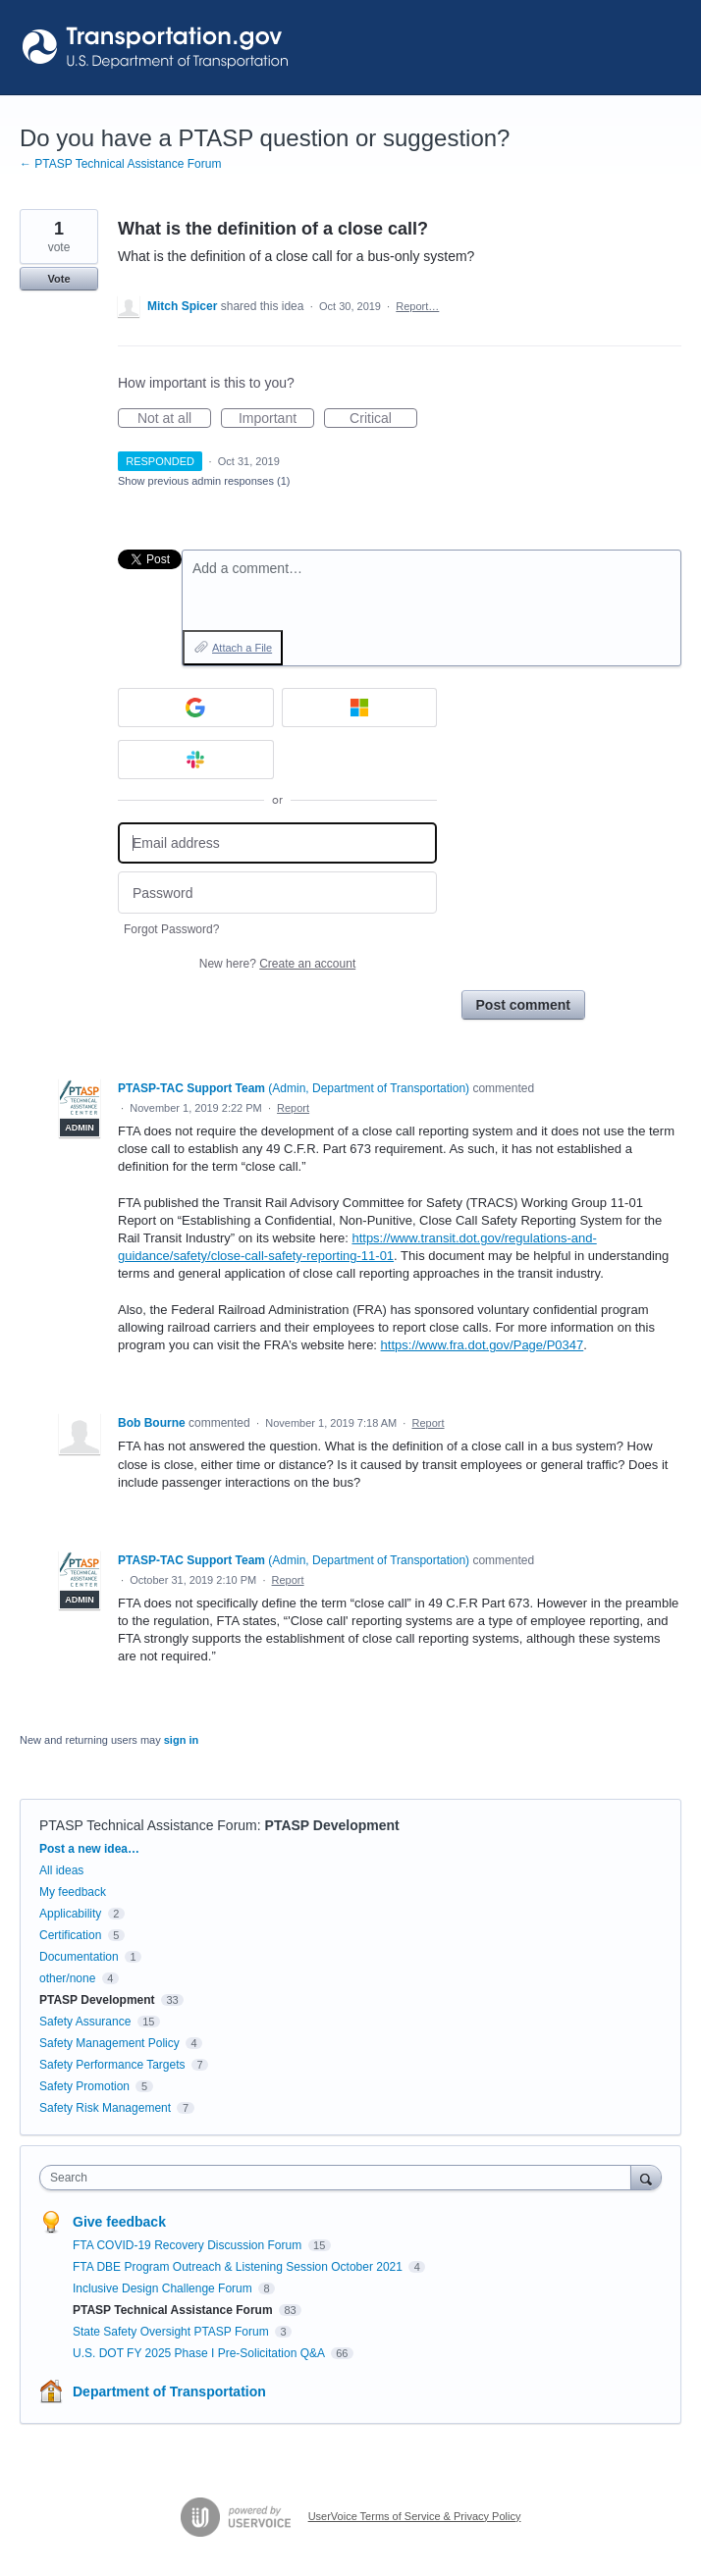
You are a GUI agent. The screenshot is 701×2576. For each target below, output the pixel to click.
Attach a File (242, 648)
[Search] (646, 2177)
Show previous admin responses (204, 481)
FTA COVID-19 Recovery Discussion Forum (189, 2245)
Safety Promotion (84, 2086)
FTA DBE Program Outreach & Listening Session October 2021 (239, 2267)
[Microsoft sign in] (360, 707)
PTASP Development (332, 1825)
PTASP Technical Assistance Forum (148, 1825)
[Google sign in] (196, 707)
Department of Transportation (169, 2391)
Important (276, 419)
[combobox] (339, 2177)
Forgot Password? (171, 929)
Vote (58, 279)
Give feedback (119, 2222)
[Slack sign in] (196, 759)
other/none (67, 1978)
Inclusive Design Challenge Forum (164, 2288)
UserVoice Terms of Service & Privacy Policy (414, 2516)
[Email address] (277, 843)
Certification (70, 1935)
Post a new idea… (89, 1849)
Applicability (72, 1913)
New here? (277, 964)
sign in (181, 1740)
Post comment (523, 1005)
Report (293, 1108)
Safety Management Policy (109, 2043)
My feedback (72, 1892)
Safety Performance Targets (112, 2065)
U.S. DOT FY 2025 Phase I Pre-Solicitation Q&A (200, 2353)
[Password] (277, 892)
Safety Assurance (85, 2021)
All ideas (61, 1870)
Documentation (79, 1957)
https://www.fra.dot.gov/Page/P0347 (482, 1345)
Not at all (174, 419)
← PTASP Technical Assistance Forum (120, 164)
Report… (417, 306)
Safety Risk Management (105, 2108)
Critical (383, 419)
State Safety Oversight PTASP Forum (172, 2332)
